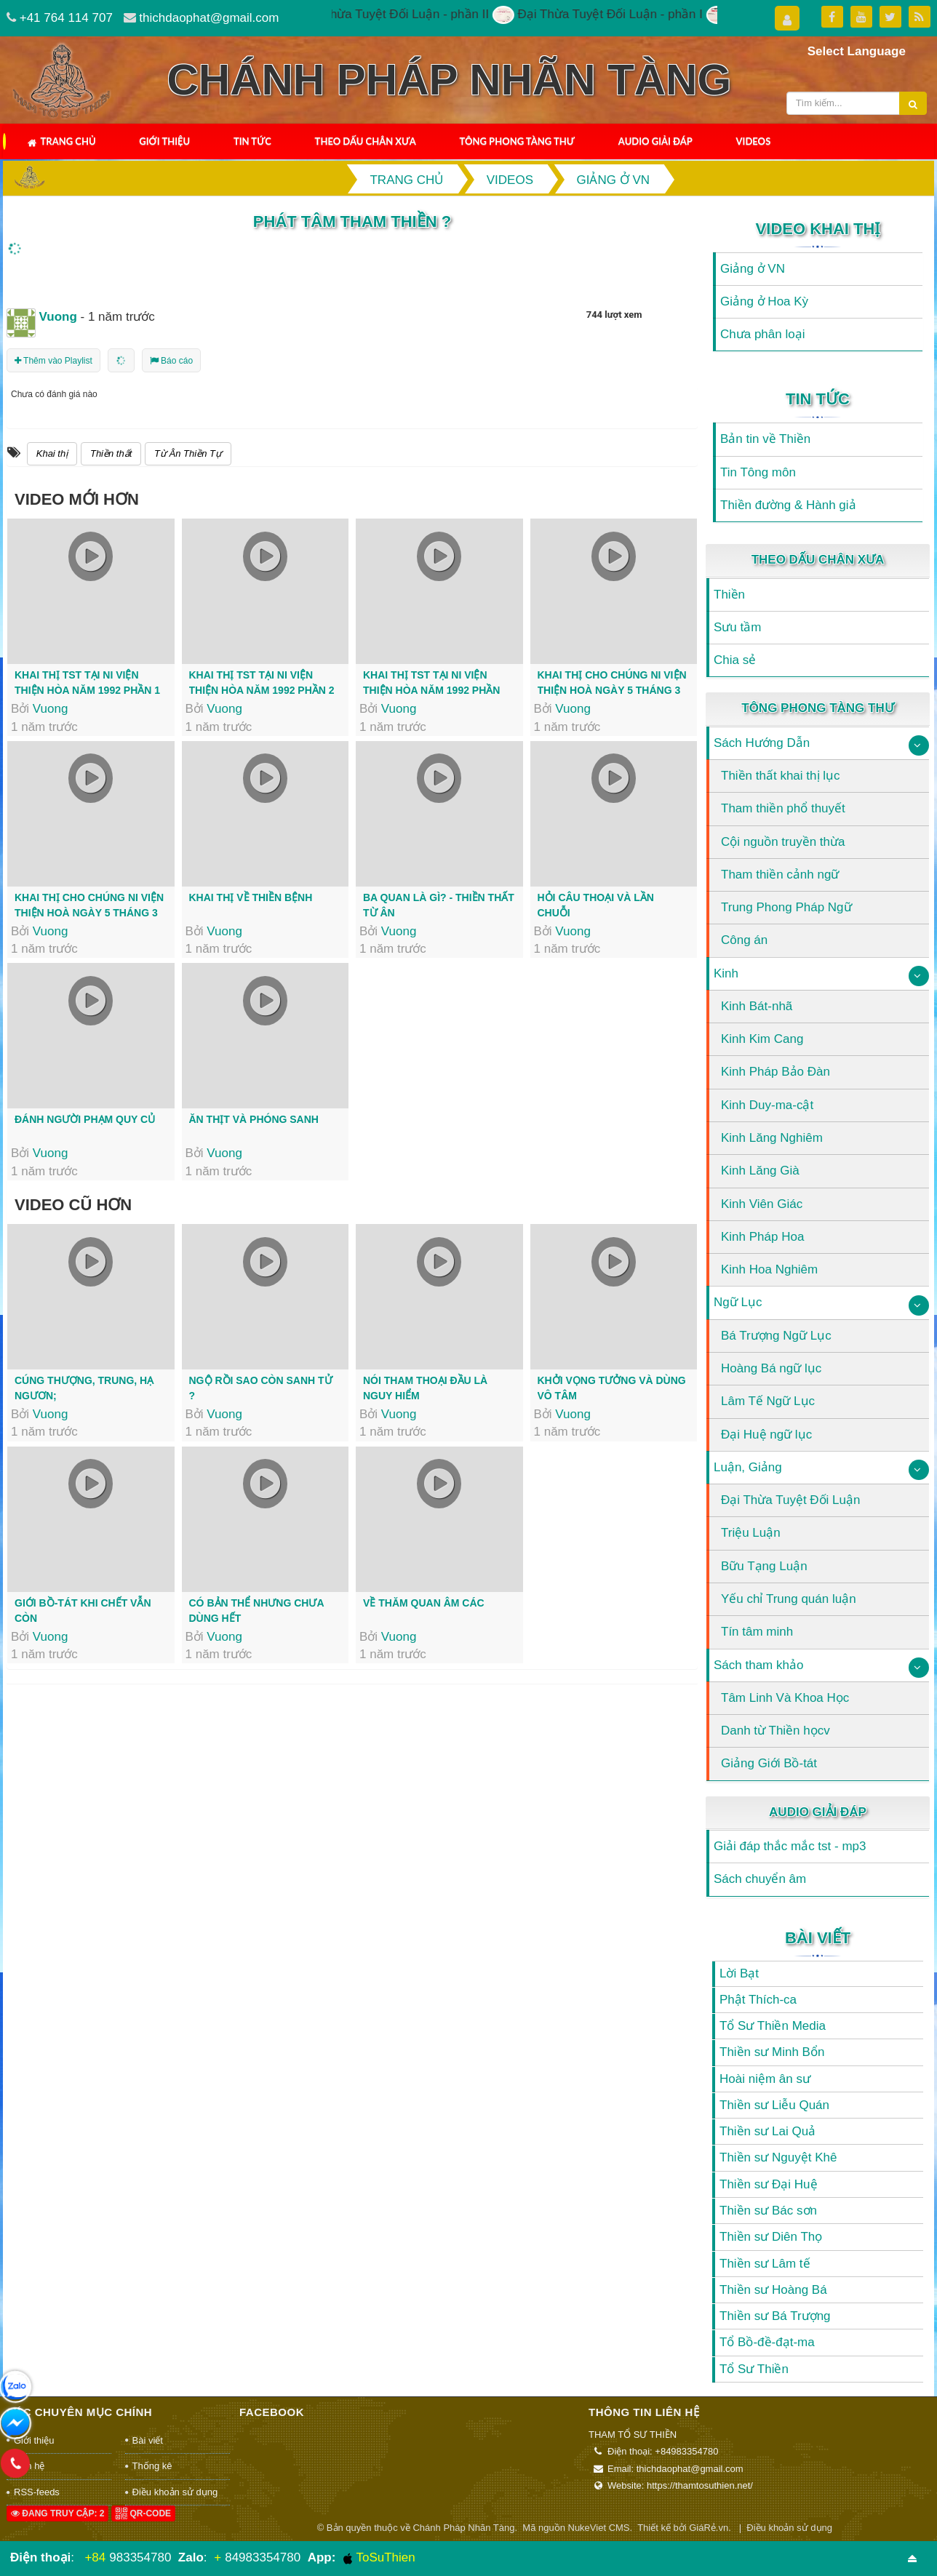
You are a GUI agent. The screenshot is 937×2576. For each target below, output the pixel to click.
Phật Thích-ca (758, 2000)
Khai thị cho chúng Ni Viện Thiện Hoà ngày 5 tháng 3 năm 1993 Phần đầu (612, 690)
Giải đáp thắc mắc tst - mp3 (790, 1846)
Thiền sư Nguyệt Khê (778, 2157)
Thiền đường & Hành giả (788, 505)
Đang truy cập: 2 (57, 2513)
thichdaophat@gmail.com (209, 18)
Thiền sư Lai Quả (767, 2131)
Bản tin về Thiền (765, 439)
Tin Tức (252, 141)
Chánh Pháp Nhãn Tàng (463, 2527)
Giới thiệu (164, 141)
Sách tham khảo (758, 1665)
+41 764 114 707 (66, 18)
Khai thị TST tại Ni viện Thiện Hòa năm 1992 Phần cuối (431, 690)
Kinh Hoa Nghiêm (769, 1269)
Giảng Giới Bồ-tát (769, 1763)
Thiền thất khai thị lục (780, 776)
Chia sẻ (735, 660)
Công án (744, 940)
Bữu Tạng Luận (764, 1566)
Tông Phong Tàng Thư (517, 141)
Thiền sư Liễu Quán (774, 2105)
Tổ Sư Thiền (754, 2369)
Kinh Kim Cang (762, 1039)
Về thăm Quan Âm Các (424, 1603)
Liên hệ (29, 2465)
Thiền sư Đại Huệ (768, 2184)
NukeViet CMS (599, 2527)
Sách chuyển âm (760, 1879)
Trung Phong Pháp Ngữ (786, 907)
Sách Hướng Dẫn (762, 743)
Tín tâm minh (757, 1632)
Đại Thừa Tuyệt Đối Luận (790, 1500)
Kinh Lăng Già (760, 1170)
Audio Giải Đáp (655, 141)
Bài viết (817, 1938)
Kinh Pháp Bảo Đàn (775, 1072)
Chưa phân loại (762, 334)
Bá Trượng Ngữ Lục (776, 1336)
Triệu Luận (751, 1533)
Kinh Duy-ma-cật (767, 1105)
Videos (753, 141)
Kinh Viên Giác (761, 1204)
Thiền (729, 594)
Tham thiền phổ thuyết (783, 808)
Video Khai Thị (818, 229)
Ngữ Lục (738, 1302)
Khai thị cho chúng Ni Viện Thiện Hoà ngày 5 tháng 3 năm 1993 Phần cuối (89, 913)
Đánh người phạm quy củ (85, 1119)
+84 (94, 2557)
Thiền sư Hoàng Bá (773, 2290)
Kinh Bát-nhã (756, 1006)
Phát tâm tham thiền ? (352, 221)
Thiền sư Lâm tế (764, 2264)
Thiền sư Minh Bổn (771, 2052)
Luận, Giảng (748, 1467)
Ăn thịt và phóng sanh (254, 1119)
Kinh (726, 973)
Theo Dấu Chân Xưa (365, 141)
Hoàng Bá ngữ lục (771, 1368)
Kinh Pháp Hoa (762, 1237)
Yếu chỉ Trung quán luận (788, 1599)
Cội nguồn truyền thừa (783, 842)
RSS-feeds (37, 2492)
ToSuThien (379, 2558)
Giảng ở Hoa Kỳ (764, 301)
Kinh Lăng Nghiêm (772, 1138)
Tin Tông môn (758, 472)
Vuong (50, 709)
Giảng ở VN (752, 269)
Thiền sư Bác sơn (768, 2210)
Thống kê (152, 2465)
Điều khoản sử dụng (175, 2492)
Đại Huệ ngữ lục (766, 1434)
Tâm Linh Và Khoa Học (785, 1698)
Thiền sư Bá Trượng (775, 2316)
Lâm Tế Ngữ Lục (768, 1401)
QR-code (143, 2513)
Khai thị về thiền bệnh (251, 897)
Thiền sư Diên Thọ (770, 2237)
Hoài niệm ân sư (764, 2079)
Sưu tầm (737, 627)
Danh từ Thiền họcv (775, 1730)
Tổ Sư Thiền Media (772, 2026)
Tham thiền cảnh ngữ (780, 874)
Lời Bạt (739, 1973)
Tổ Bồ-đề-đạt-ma (767, 2342)
